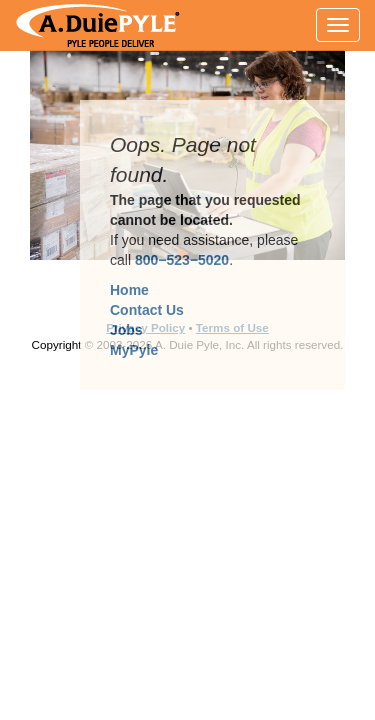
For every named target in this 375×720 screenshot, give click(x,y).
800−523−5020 (182, 260)
